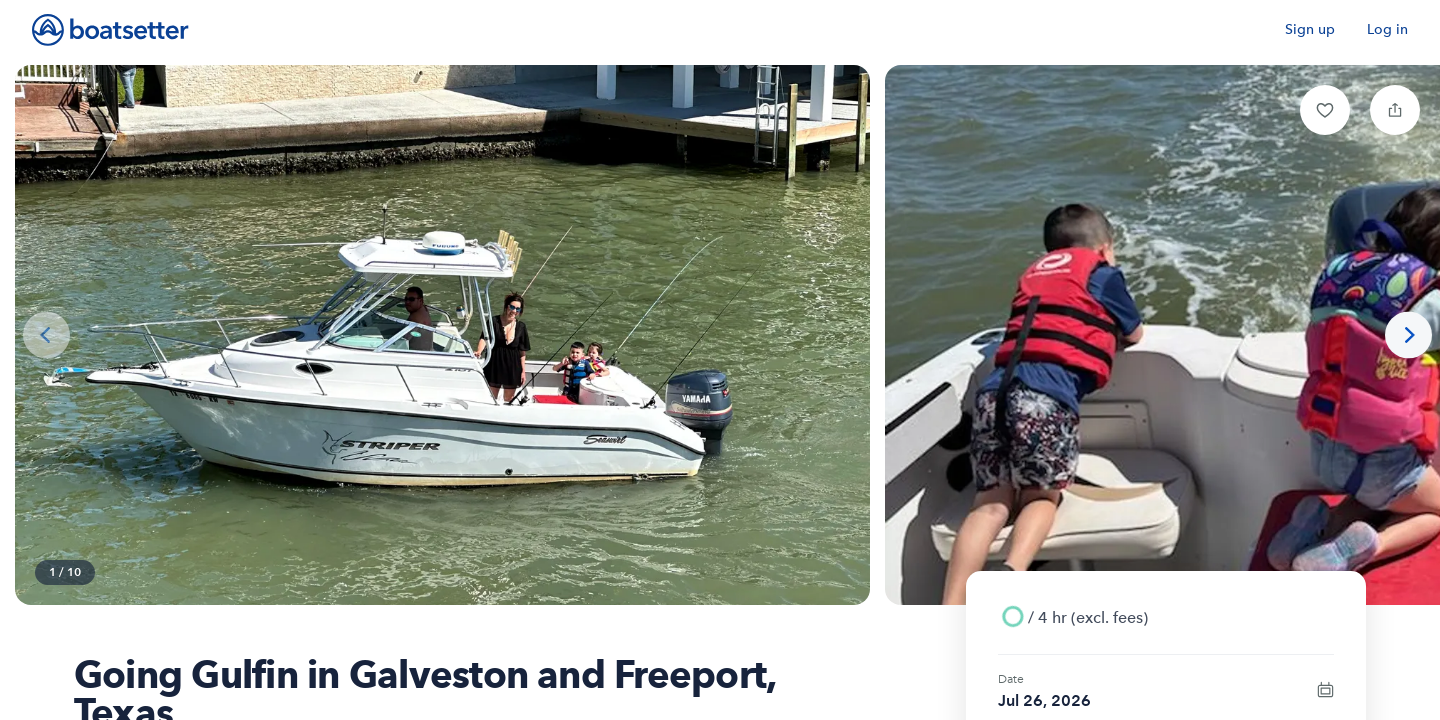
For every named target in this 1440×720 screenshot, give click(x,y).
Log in (1387, 29)
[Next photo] (1408, 335)
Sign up (1310, 29)
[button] (1325, 110)
